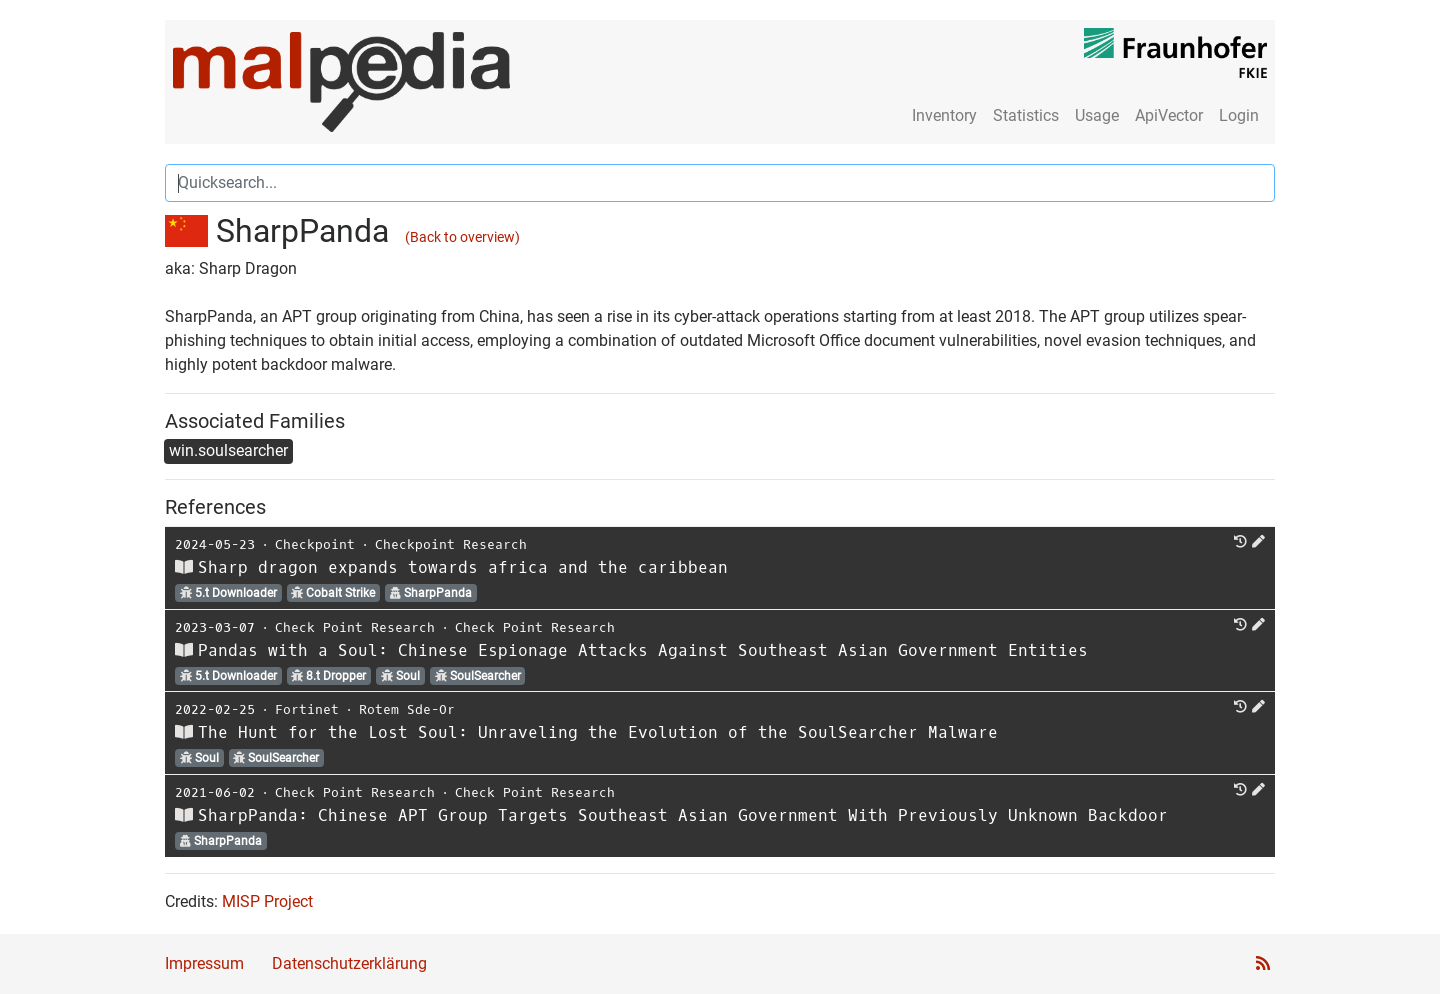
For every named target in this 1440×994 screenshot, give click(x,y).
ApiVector (1169, 115)
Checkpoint (315, 544)
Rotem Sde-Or (407, 709)
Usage (1097, 115)
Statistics (1026, 115)
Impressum (204, 963)
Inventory (944, 115)
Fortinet (307, 709)
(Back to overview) (462, 237)
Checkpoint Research (451, 544)
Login (1239, 115)
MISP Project (267, 901)
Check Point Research (355, 627)
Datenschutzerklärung (349, 963)
